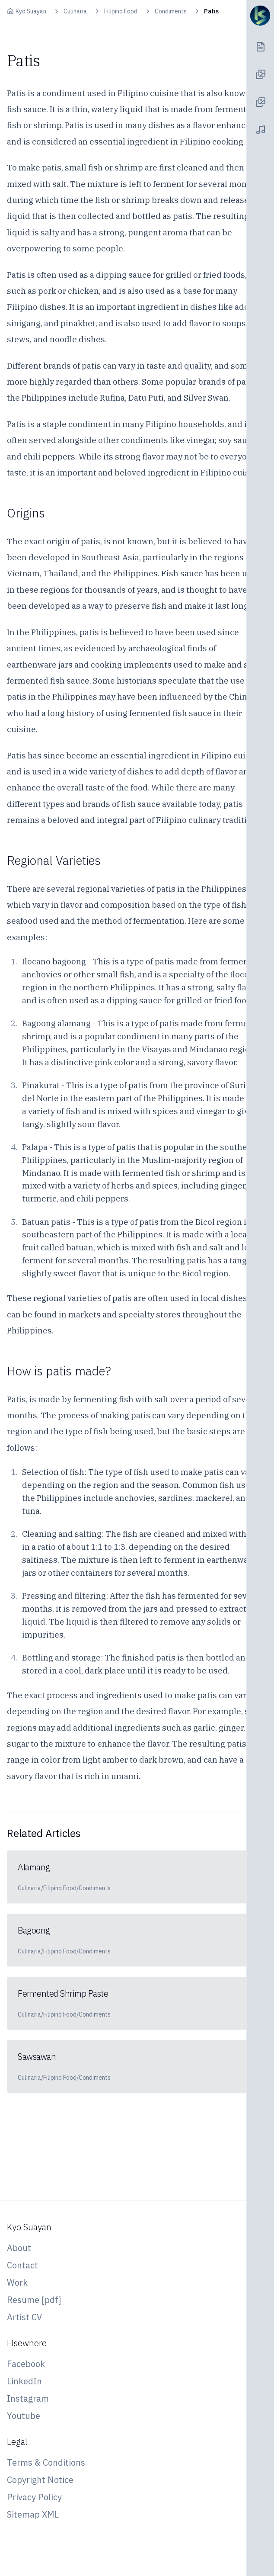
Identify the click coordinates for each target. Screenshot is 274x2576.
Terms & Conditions (46, 2462)
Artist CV (24, 2317)
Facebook (26, 2364)
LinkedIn (24, 2381)
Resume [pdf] (34, 2300)
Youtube (23, 2416)
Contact (22, 2265)
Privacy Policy (34, 2497)
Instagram (28, 2398)
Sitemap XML (33, 2514)
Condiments (171, 11)
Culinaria (75, 11)
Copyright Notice (40, 2480)
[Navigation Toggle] (260, 15)
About (19, 2248)
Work (17, 2282)
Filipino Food (120, 11)
